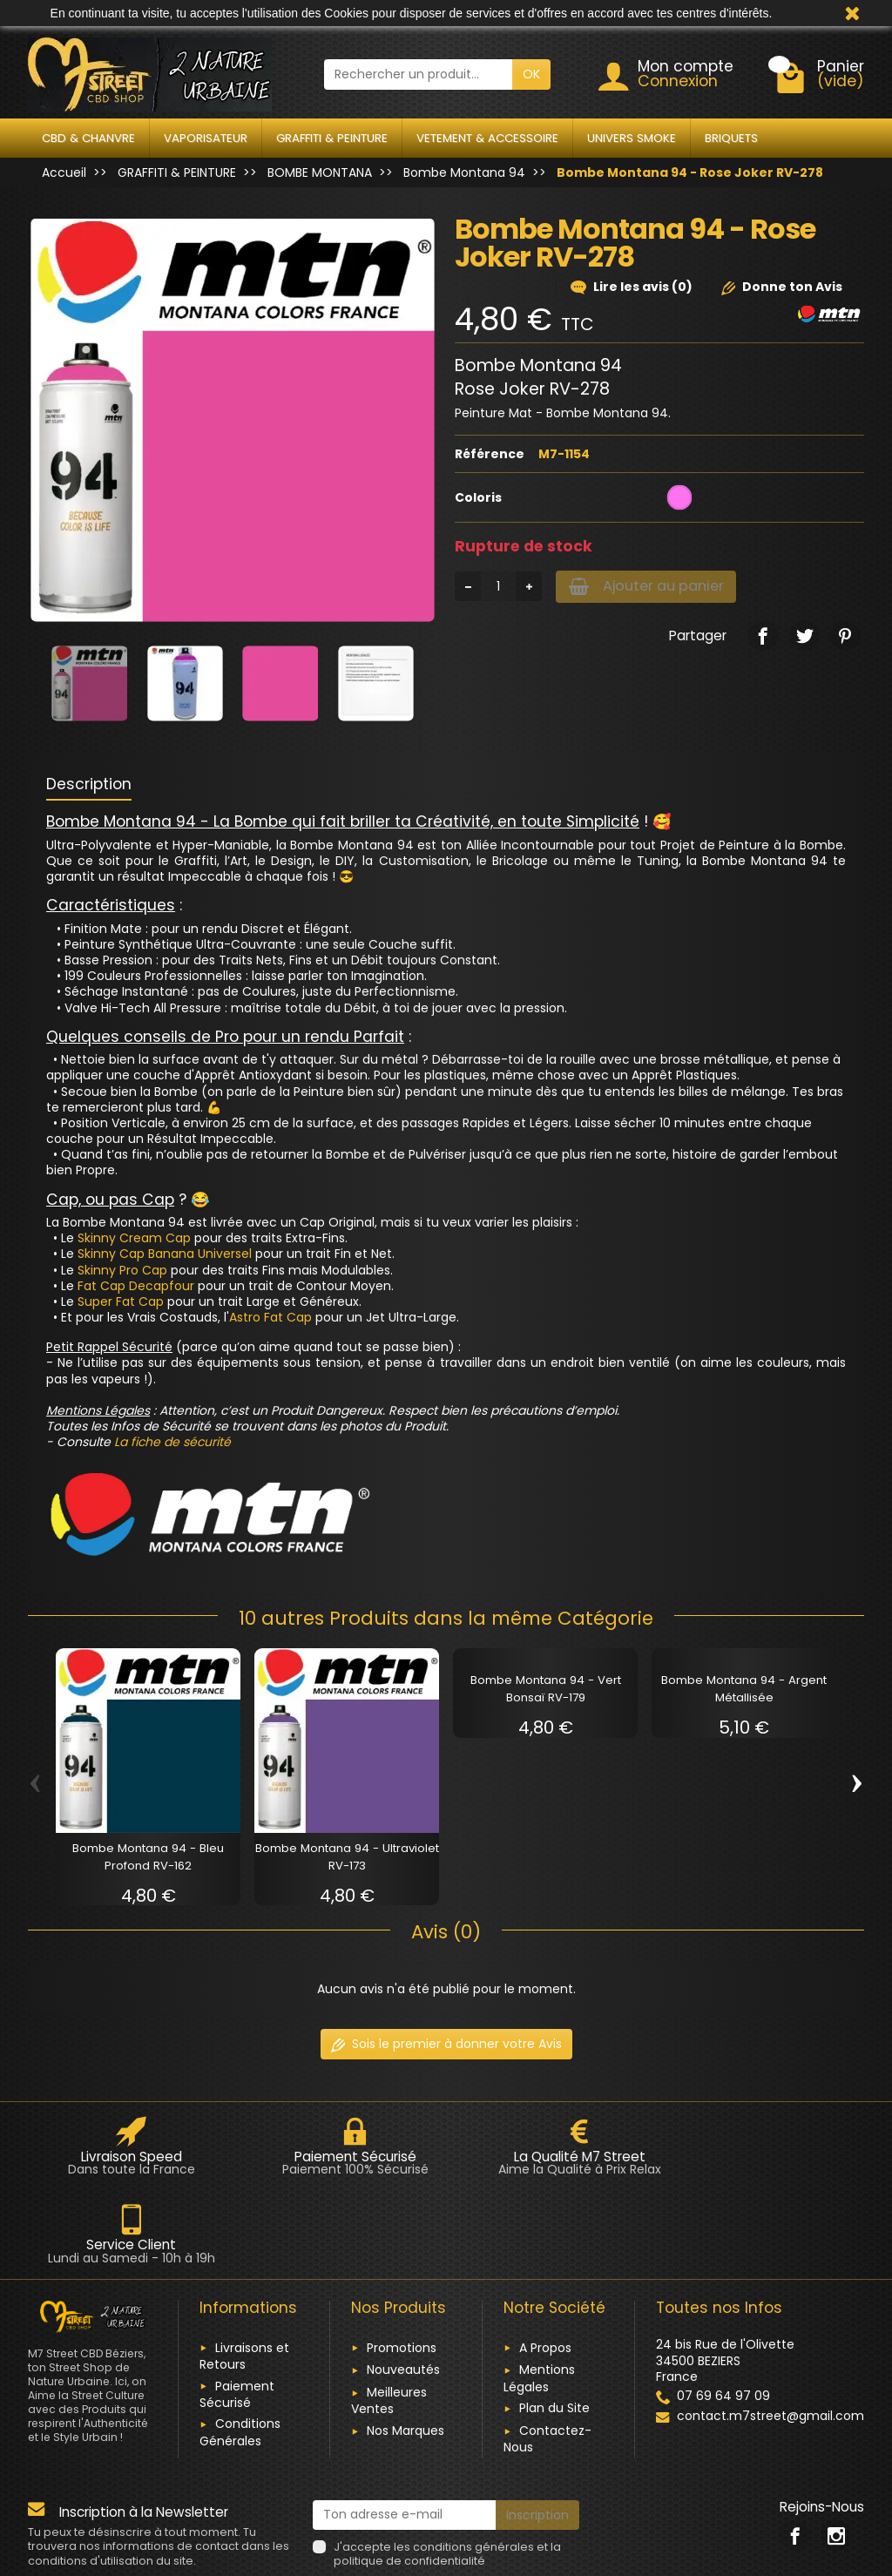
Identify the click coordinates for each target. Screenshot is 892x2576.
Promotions (401, 2259)
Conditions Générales (239, 2344)
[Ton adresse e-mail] (405, 2426)
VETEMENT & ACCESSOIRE (487, 138)
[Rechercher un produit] (418, 74)
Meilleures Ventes (389, 2312)
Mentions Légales (539, 2290)
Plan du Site (554, 2320)
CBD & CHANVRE (88, 138)
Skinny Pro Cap (122, 1270)
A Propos (545, 2259)
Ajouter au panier (652, 587)
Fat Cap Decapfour (136, 1286)
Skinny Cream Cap (134, 1238)
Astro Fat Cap (270, 1317)
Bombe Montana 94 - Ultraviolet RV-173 (347, 1857)
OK (531, 74)
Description (89, 784)
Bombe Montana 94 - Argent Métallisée (744, 1689)
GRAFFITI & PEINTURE (332, 138)
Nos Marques (405, 2341)
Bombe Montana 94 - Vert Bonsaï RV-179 (545, 1689)
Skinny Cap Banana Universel (165, 1253)
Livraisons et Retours (244, 2267)
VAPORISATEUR (205, 138)
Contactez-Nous (547, 2350)
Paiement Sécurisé (236, 2305)
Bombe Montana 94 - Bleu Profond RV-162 (148, 1857)
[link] (762, 637)
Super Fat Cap (121, 1301)
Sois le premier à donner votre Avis (446, 2043)
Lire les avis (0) (632, 286)
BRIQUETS (731, 138)
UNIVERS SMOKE (631, 138)
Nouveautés (403, 2281)
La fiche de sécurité (172, 1441)
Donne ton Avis (781, 286)
